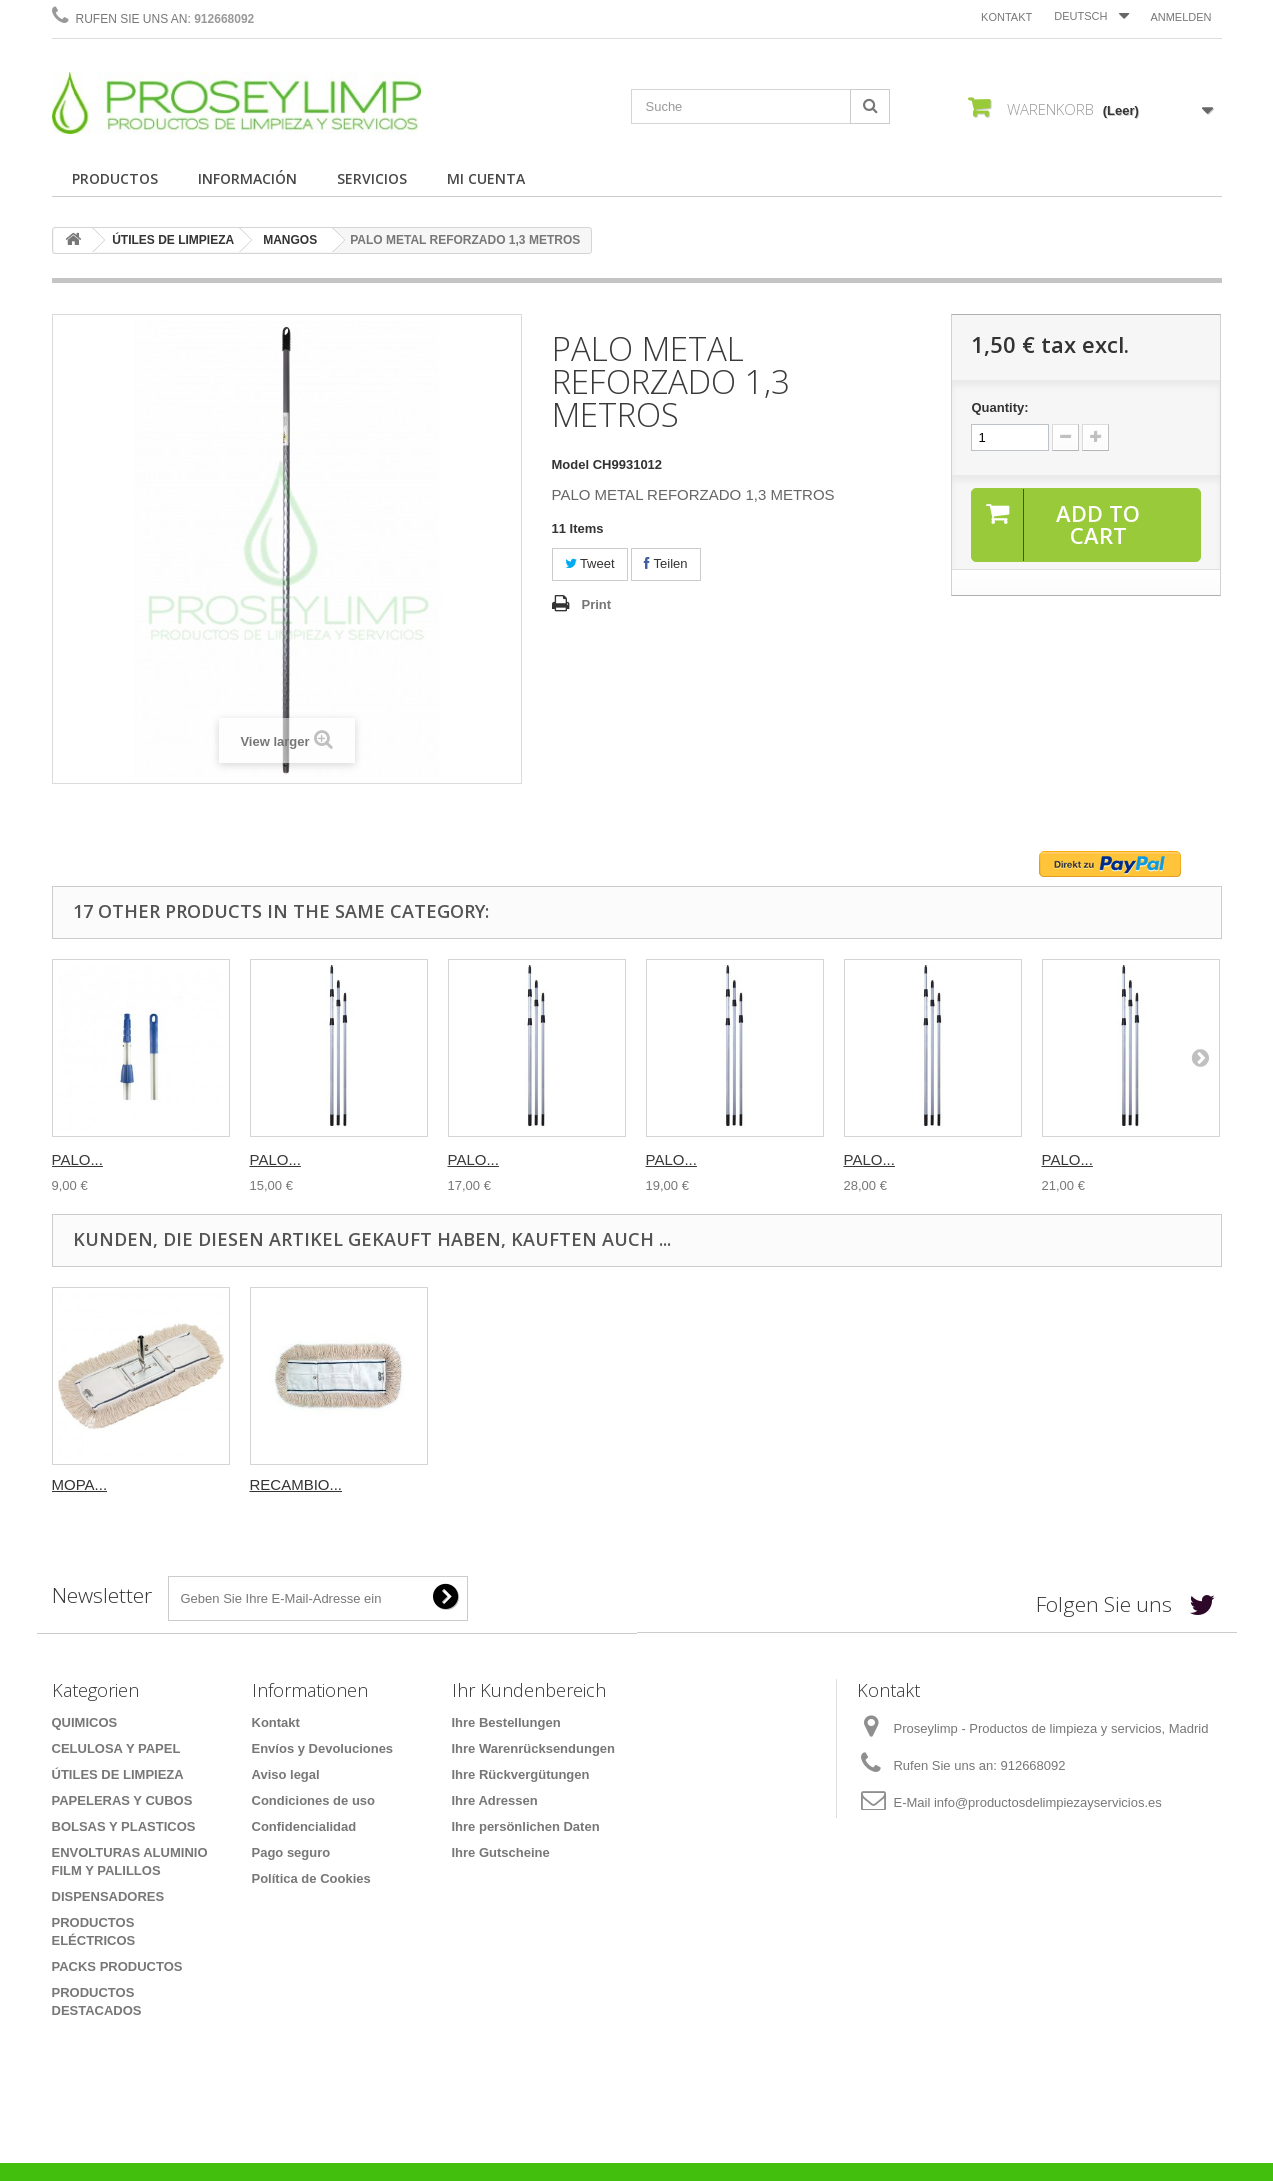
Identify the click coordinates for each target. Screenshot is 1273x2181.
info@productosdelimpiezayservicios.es (1048, 1802)
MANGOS (290, 240)
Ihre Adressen (495, 1800)
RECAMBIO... (494, 1484)
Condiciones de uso (314, 1800)
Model (571, 464)
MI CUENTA (486, 178)
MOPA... (278, 1484)
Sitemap (277, 1904)
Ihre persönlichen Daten (526, 1826)
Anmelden (1180, 17)
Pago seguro (291, 1852)
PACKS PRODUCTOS (117, 1966)
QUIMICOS (85, 1722)
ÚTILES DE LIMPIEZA (173, 240)
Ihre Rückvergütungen (521, 1774)
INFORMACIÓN (247, 178)
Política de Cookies (311, 1878)
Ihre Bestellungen (506, 1722)
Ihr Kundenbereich (529, 1690)
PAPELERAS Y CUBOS (122, 1800)
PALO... (77, 1159)
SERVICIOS (372, 178)
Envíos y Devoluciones (323, 1748)
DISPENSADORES (108, 1896)
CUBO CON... (98, 1484)
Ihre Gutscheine (501, 1852)
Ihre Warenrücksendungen (534, 1748)
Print (597, 604)
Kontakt (1006, 17)
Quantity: (999, 407)
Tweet (590, 563)
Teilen (665, 563)
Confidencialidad (304, 1826)
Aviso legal (286, 1774)
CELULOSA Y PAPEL (116, 1748)
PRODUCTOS (115, 178)
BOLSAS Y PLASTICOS (124, 1826)
